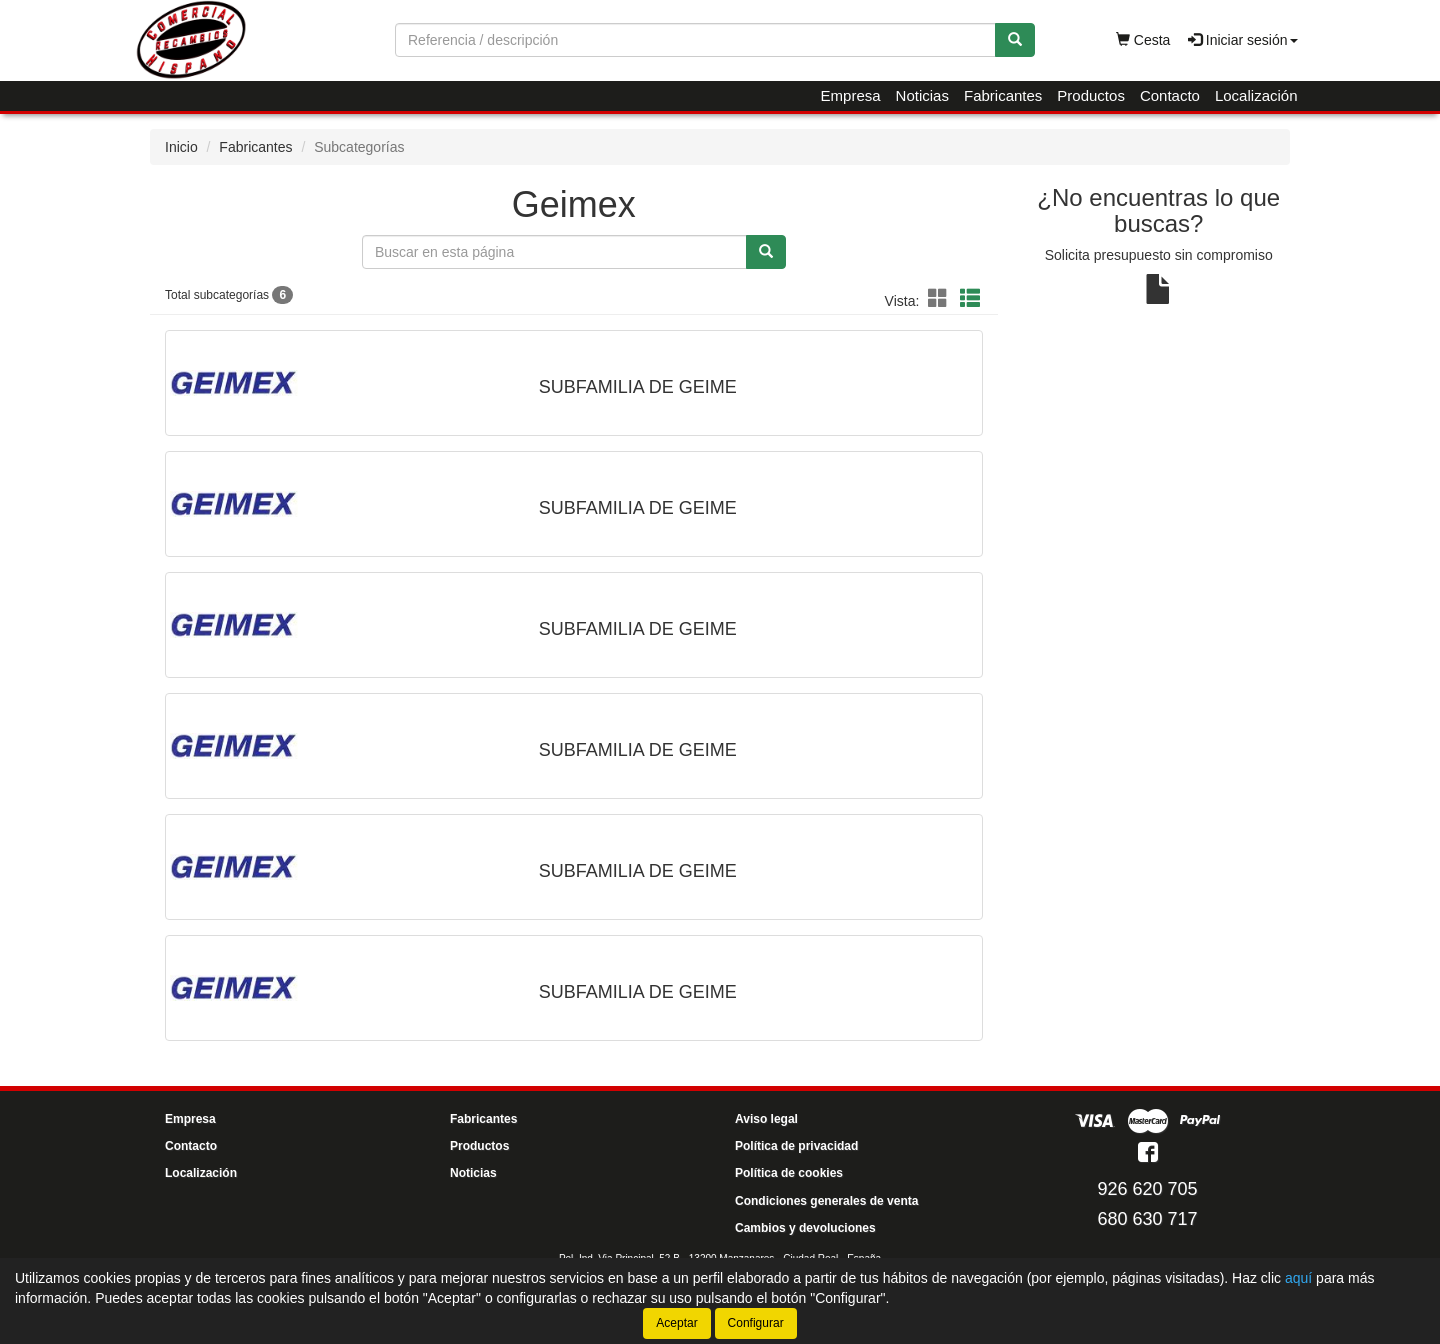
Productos (1091, 95)
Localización (1256, 95)
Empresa (851, 95)
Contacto (1170, 95)
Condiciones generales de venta (826, 1201)
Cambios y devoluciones (805, 1228)
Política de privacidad (796, 1146)
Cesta (1143, 40)
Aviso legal (766, 1119)
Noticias (922, 95)
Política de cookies (789, 1173)
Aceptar (676, 1323)
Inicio (181, 147)
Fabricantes (1003, 95)
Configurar (756, 1323)
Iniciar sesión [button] (1243, 40)
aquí (1298, 1278)
